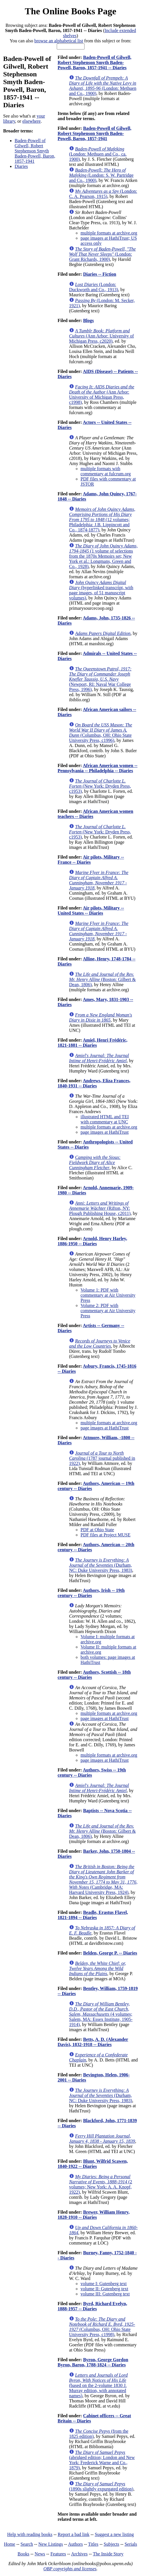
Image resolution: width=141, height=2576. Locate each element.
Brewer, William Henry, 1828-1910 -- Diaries (94, 2215)
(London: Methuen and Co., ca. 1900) (97, 154)
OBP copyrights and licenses (69, 2568)
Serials (131, 2544)
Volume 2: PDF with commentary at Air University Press (108, 1310)
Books (23, 2553)
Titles (93, 2544)
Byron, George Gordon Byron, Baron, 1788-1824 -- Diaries (93, 2362)
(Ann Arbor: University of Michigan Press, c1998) (101, 394)
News (40, 2553)
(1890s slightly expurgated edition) (101, 2486)
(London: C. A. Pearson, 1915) (103, 194)
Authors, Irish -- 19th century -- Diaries (91, 1593)
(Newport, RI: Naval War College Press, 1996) (100, 679)
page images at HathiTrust (105, 1132)
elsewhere (31, 121)
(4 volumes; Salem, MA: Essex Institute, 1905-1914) (100, 2014)
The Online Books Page (70, 11)
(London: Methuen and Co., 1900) (102, 86)
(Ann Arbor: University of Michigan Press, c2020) (101, 335)
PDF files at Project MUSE (105, 1534)
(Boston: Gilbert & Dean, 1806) (102, 979)
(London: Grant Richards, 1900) (102, 254)
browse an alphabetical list (58, 40)
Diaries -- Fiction (99, 274)
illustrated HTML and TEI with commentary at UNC (105, 1119)
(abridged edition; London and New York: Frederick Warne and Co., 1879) (102, 2460)
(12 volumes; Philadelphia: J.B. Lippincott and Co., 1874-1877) (102, 519)
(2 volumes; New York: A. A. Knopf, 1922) (100, 2184)
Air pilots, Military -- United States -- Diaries (91, 910)
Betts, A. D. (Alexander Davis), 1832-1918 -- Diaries (93, 2042)
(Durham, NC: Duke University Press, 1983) (100, 1565)
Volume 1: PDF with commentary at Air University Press (108, 1295)
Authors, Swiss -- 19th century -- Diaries (92, 1772)
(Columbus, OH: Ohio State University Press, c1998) (102, 2327)
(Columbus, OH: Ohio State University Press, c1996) (100, 732)
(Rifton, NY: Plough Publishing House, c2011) (100, 1208)
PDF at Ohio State (97, 1529)
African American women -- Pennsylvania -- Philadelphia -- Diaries (98, 768)
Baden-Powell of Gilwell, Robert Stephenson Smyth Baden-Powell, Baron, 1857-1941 (35, 151)
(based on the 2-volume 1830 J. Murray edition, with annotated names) (98, 2385)
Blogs (88, 320)
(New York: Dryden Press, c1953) (100, 786)
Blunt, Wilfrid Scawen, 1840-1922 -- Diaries (93, 2164)
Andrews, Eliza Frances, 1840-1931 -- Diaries (94, 1083)
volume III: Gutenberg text (105, 2293)
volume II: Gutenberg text (104, 2288)
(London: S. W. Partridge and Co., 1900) (101, 175)
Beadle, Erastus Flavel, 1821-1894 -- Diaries (93, 1915)
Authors (75, 2544)
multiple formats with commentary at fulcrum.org (106, 471)
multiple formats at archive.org (109, 233)
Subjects (111, 2544)
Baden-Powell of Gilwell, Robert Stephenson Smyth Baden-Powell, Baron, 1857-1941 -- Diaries (94, 62)
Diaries (21, 166)
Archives (79, 2553)
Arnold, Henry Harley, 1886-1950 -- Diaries (92, 1241)
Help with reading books (29, 2534)
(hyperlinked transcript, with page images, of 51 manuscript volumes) (101, 590)
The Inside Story (108, 2553)
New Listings (50, 2544)
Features (58, 2553)
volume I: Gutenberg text (104, 2283)
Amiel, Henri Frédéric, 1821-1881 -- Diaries (93, 1043)
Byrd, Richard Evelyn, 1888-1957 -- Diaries (92, 2306)
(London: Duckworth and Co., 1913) (93, 287)
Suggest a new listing (114, 2534)
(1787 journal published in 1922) (102, 1458)
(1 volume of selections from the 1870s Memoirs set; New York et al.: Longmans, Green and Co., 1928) (103, 556)
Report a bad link (73, 2534)
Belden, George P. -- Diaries (110, 1953)
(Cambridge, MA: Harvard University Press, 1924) (103, 1879)
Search (27, 2544)
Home (9, 2544)
